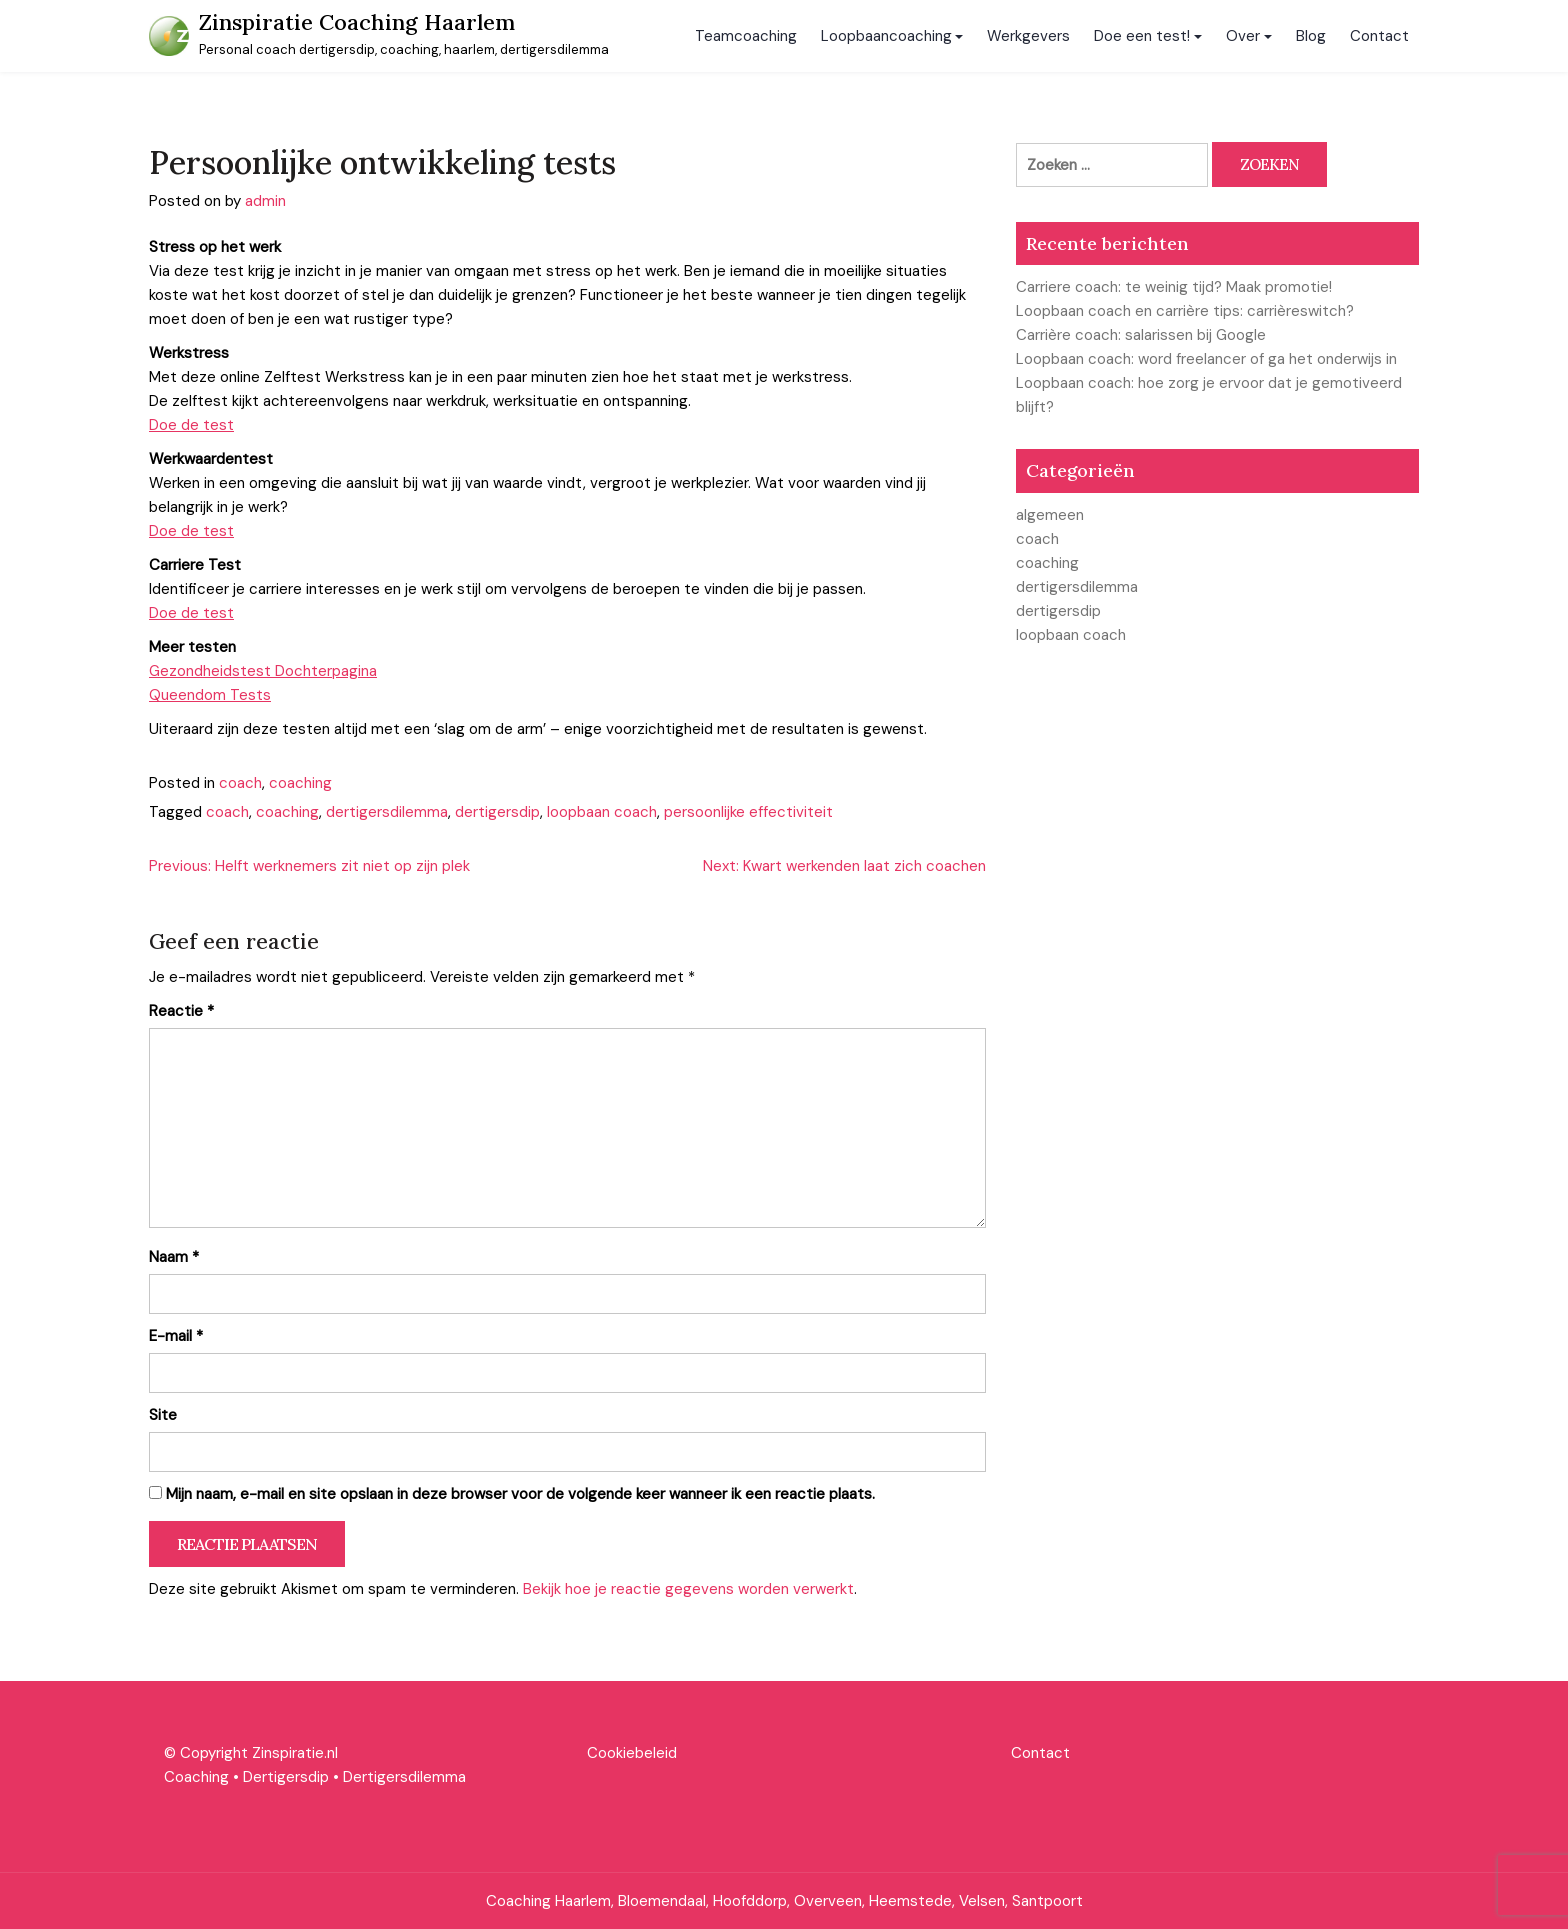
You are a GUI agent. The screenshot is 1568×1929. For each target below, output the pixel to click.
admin (265, 201)
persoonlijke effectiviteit (748, 812)
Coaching (196, 1777)
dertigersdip (497, 812)
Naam (174, 1257)
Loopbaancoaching (886, 36)
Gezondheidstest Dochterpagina (263, 671)
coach (240, 783)
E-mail (176, 1336)
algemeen (1050, 515)
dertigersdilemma (387, 812)
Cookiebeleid (632, 1753)
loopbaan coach (602, 812)
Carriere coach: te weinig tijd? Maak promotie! (1174, 287)
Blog (1311, 36)
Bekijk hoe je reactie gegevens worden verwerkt (688, 1589)
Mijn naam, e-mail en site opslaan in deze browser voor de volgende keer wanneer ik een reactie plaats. (520, 1494)
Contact (1379, 36)
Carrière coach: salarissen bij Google (1141, 335)
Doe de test (191, 425)
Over (1243, 36)
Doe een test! (1142, 36)
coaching (300, 783)
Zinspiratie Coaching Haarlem (357, 22)
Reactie (181, 1011)
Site (163, 1415)
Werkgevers (1028, 36)
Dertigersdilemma (404, 1777)
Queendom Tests (210, 695)
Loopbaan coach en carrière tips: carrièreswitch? (1185, 311)
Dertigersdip (286, 1777)
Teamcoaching (746, 36)
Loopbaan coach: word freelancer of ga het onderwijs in (1206, 359)
